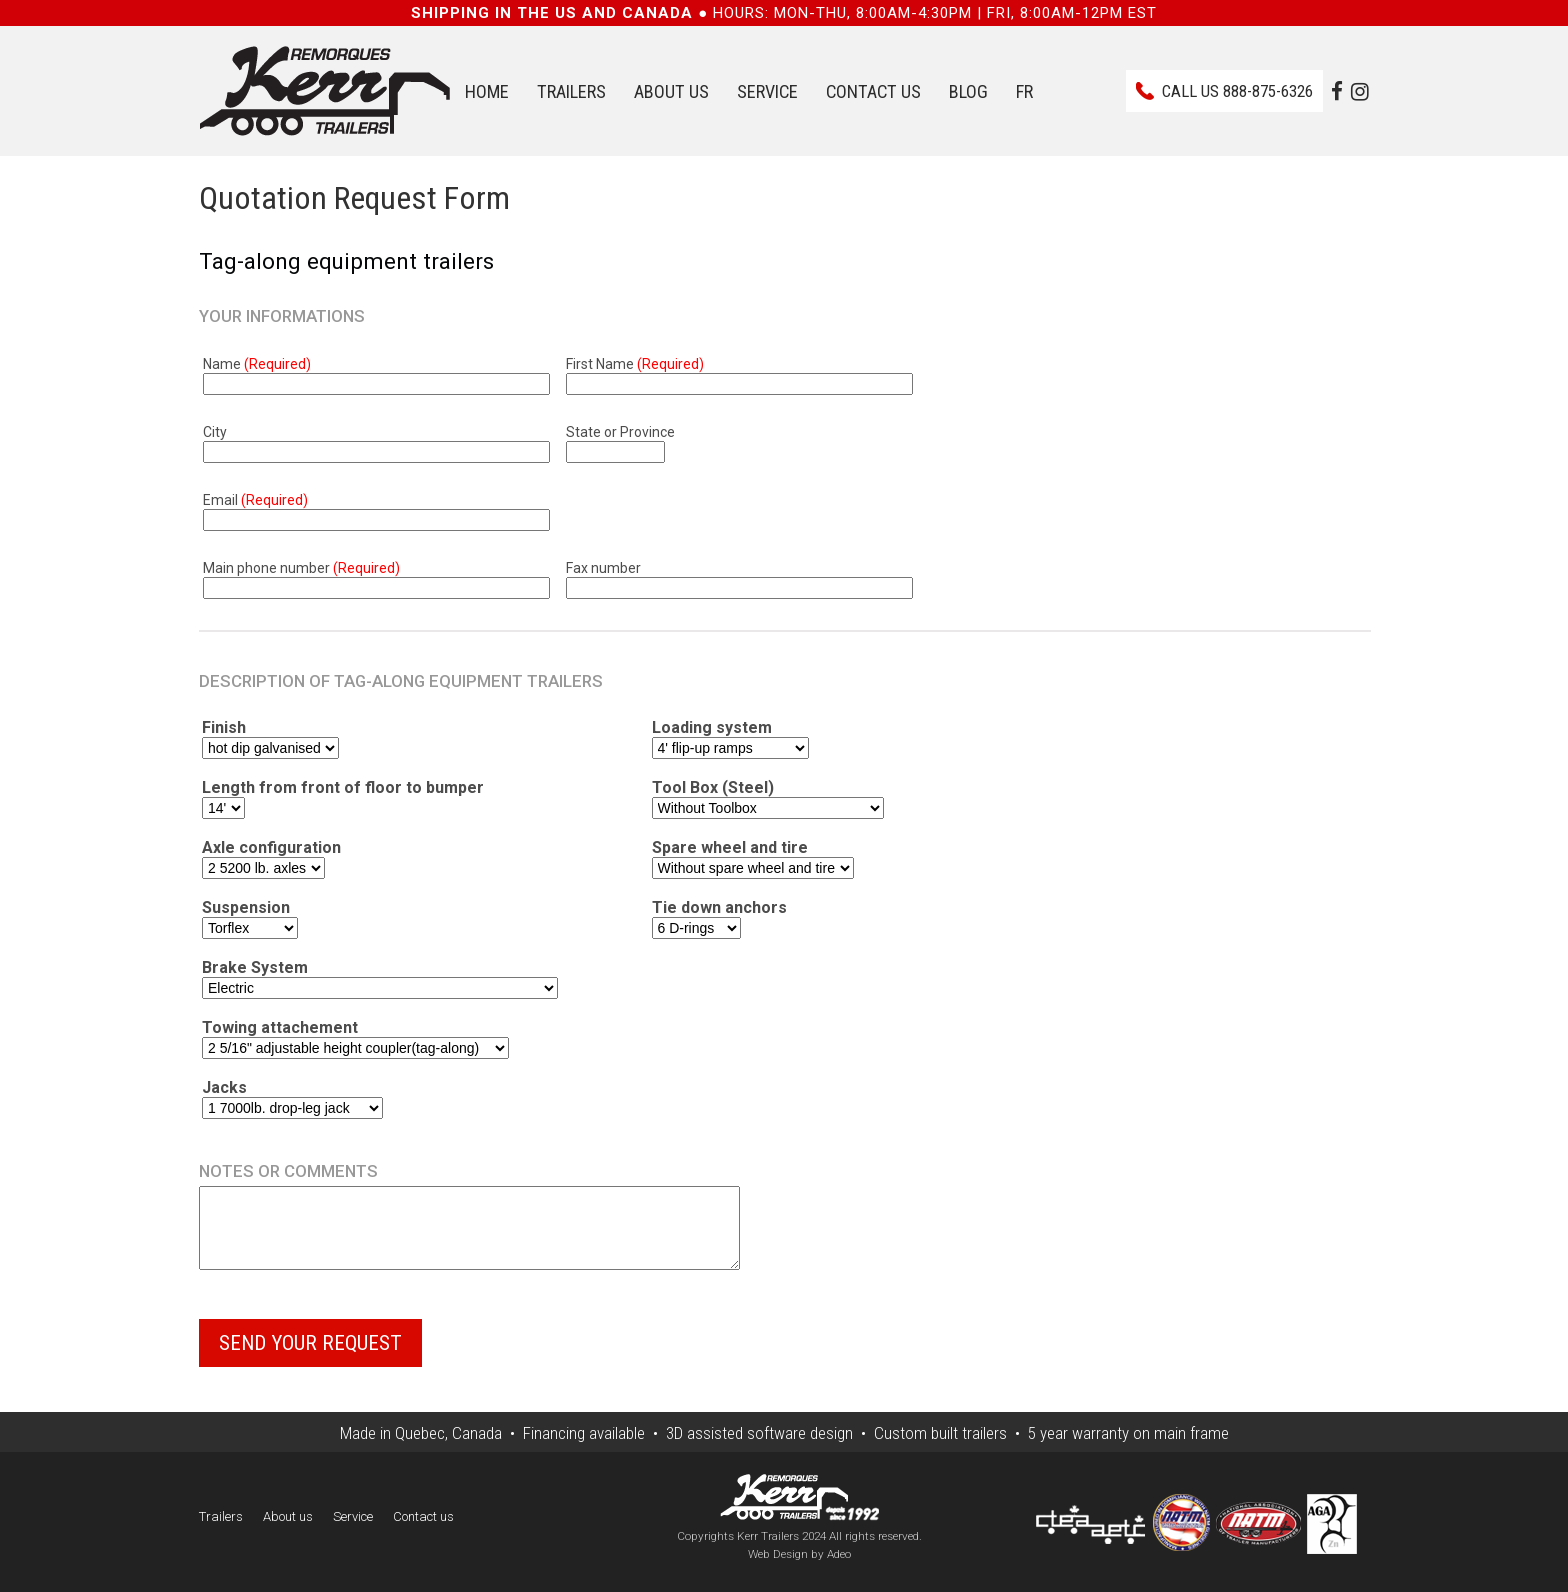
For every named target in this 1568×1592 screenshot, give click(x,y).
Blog (968, 91)
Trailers (571, 91)
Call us (1237, 91)
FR (1024, 91)
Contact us (873, 91)
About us (671, 91)
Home (487, 91)
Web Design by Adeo (799, 1569)
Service (767, 91)
